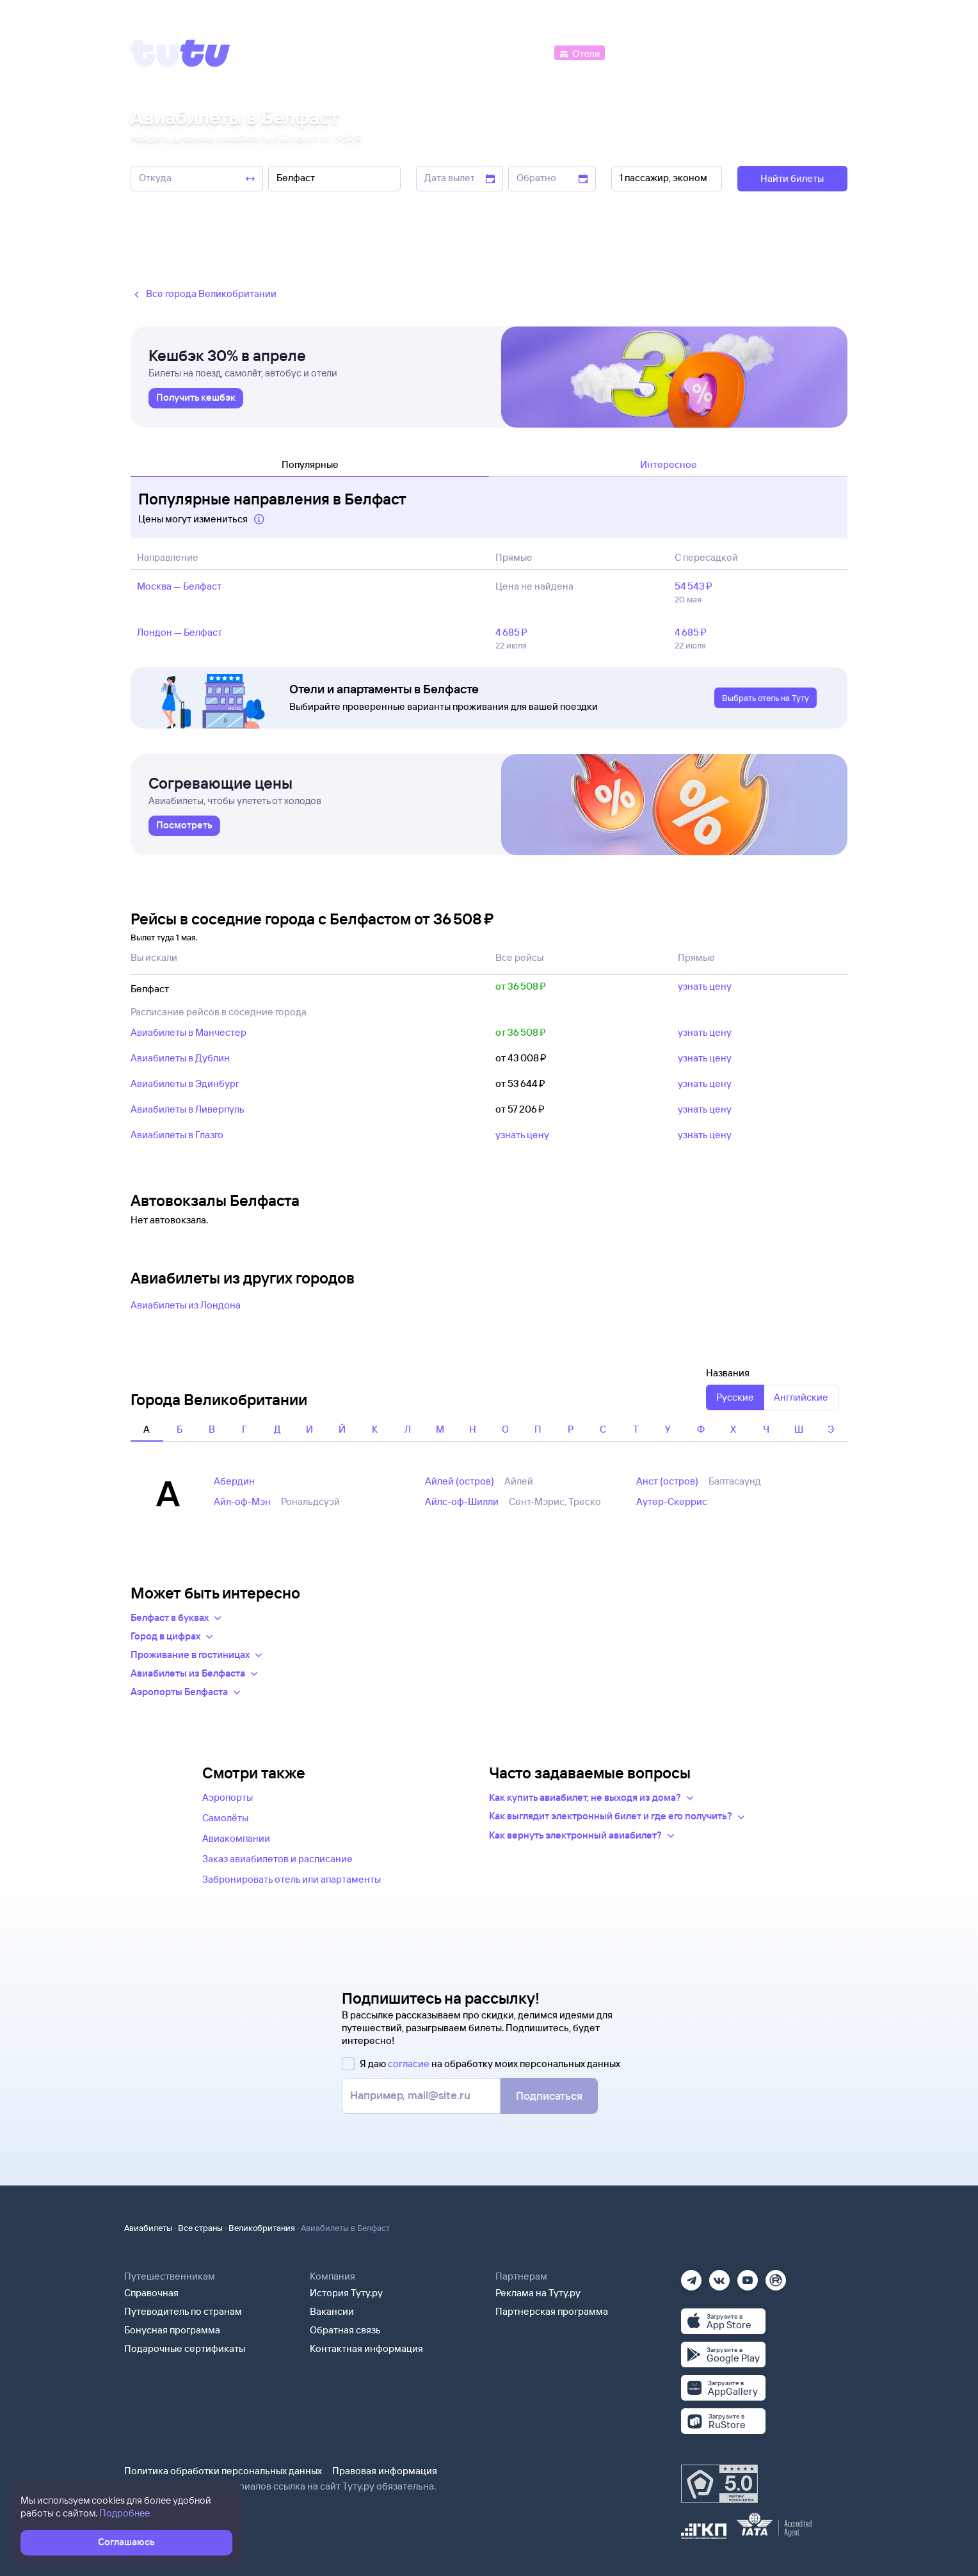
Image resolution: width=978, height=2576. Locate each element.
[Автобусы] (525, 52)
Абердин (234, 1481)
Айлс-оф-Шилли (462, 1501)
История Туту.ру (346, 2293)
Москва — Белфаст (179, 586)
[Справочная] (820, 52)
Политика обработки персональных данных (223, 2471)
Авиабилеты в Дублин (180, 1058)
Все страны (200, 2228)
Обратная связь (345, 2330)
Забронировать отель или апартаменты (291, 1879)
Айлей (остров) (459, 1481)
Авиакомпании (236, 1838)
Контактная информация (366, 2348)
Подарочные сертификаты (184, 2348)
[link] (195, 398)
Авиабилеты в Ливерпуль (188, 1109)
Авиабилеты (148, 2228)
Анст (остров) (667, 1481)
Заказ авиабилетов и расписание (277, 1859)
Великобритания (261, 2228)
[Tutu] (180, 53)
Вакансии (332, 2311)
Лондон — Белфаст (179, 632)
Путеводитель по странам (183, 2311)
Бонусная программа (172, 2330)
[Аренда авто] (752, 52)
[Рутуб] (776, 2276)
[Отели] (579, 52)
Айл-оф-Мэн (242, 1501)
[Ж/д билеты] (457, 52)
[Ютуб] (747, 2276)
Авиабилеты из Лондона (186, 1305)
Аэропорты (227, 1797)
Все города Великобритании (204, 294)
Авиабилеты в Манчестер (188, 1032)
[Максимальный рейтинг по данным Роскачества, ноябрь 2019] (719, 2484)
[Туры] (695, 52)
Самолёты (225, 1818)
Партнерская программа (551, 2311)
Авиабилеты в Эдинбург (185, 1083)
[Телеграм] (691, 2276)
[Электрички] (638, 52)
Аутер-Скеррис (671, 1501)
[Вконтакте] (719, 2276)
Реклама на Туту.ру (538, 2293)
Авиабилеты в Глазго (177, 1135)
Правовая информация (384, 2471)
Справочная (151, 2293)
